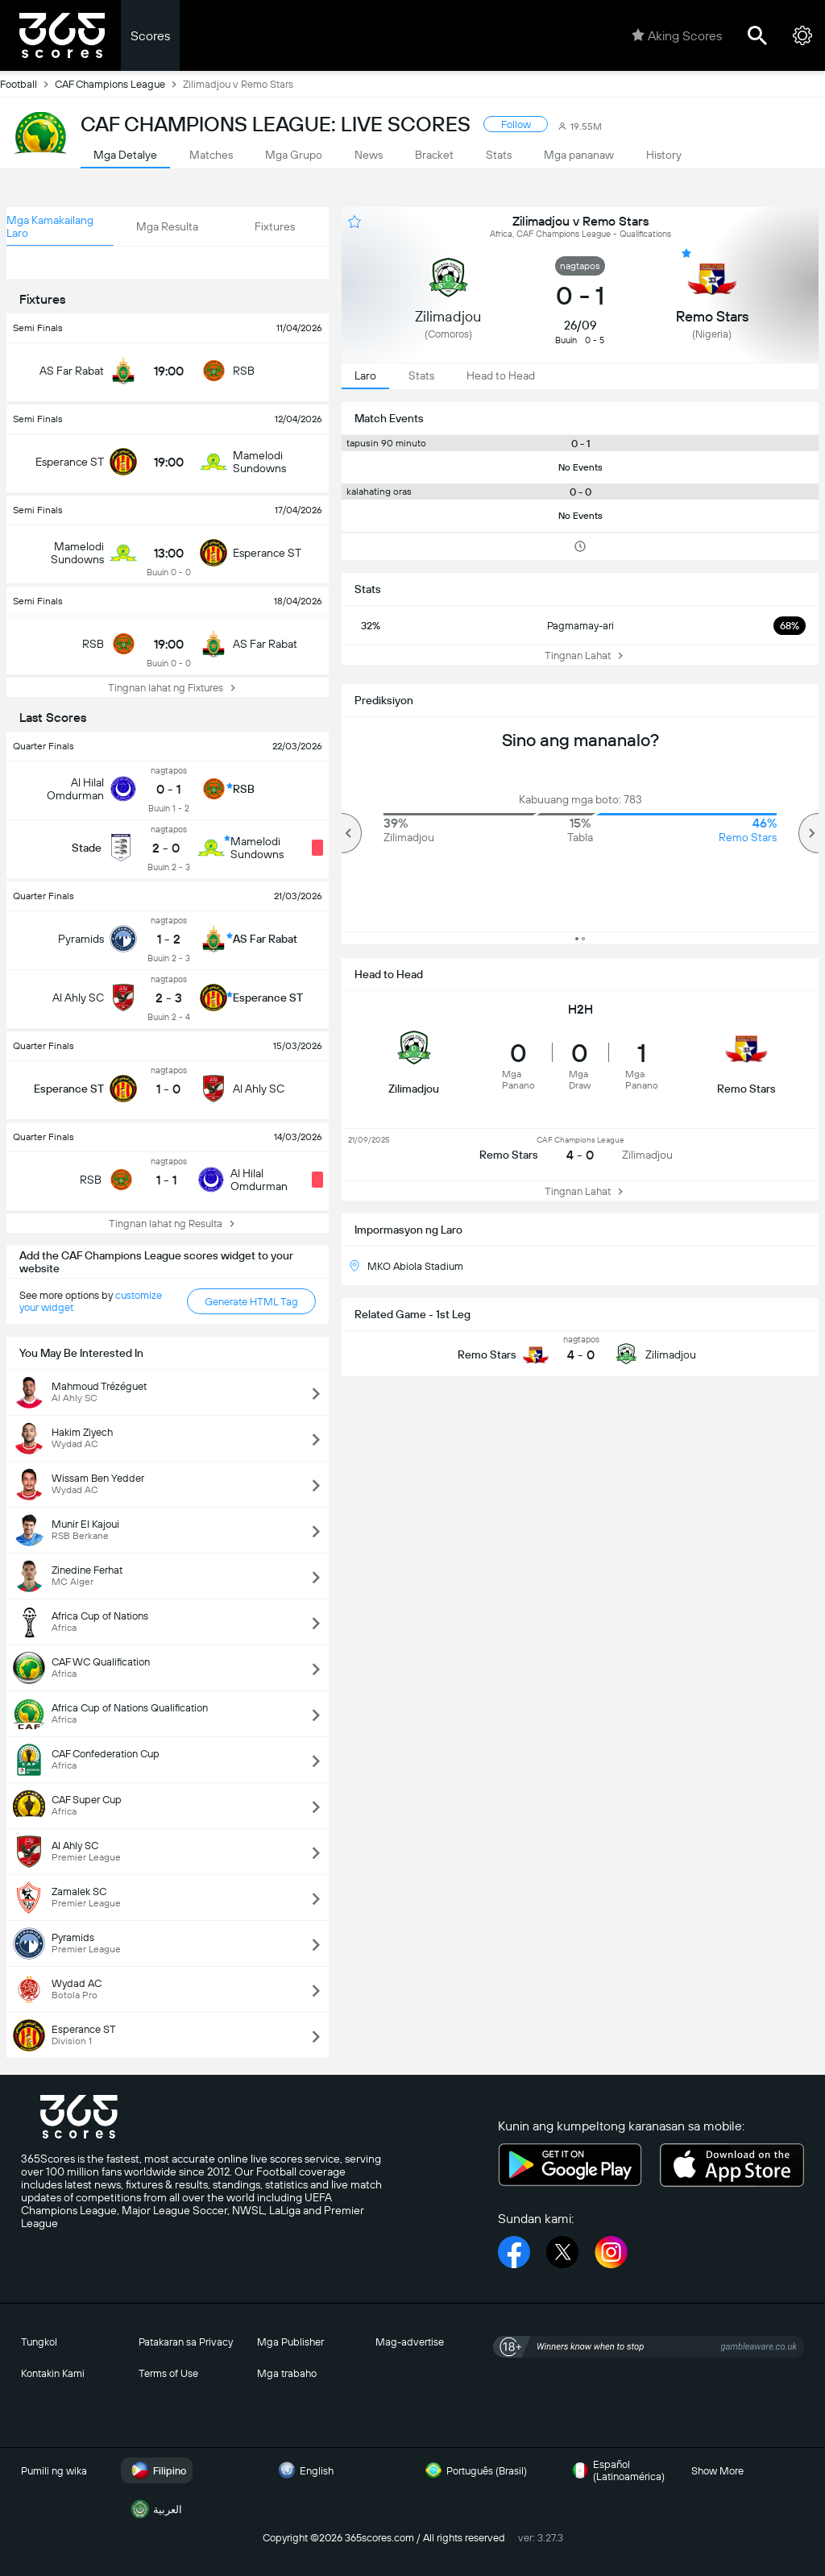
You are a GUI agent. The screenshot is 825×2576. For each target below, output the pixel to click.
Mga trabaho (287, 2373)
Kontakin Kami (53, 2373)
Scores (150, 36)
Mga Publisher (290, 2342)
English (304, 2470)
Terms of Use (168, 2373)
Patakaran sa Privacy (186, 2342)
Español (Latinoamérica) (616, 2470)
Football (27, 84)
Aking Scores (677, 35)
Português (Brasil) (474, 2470)
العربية (154, 2509)
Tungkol (39, 2342)
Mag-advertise (409, 2342)
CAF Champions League (119, 84)
